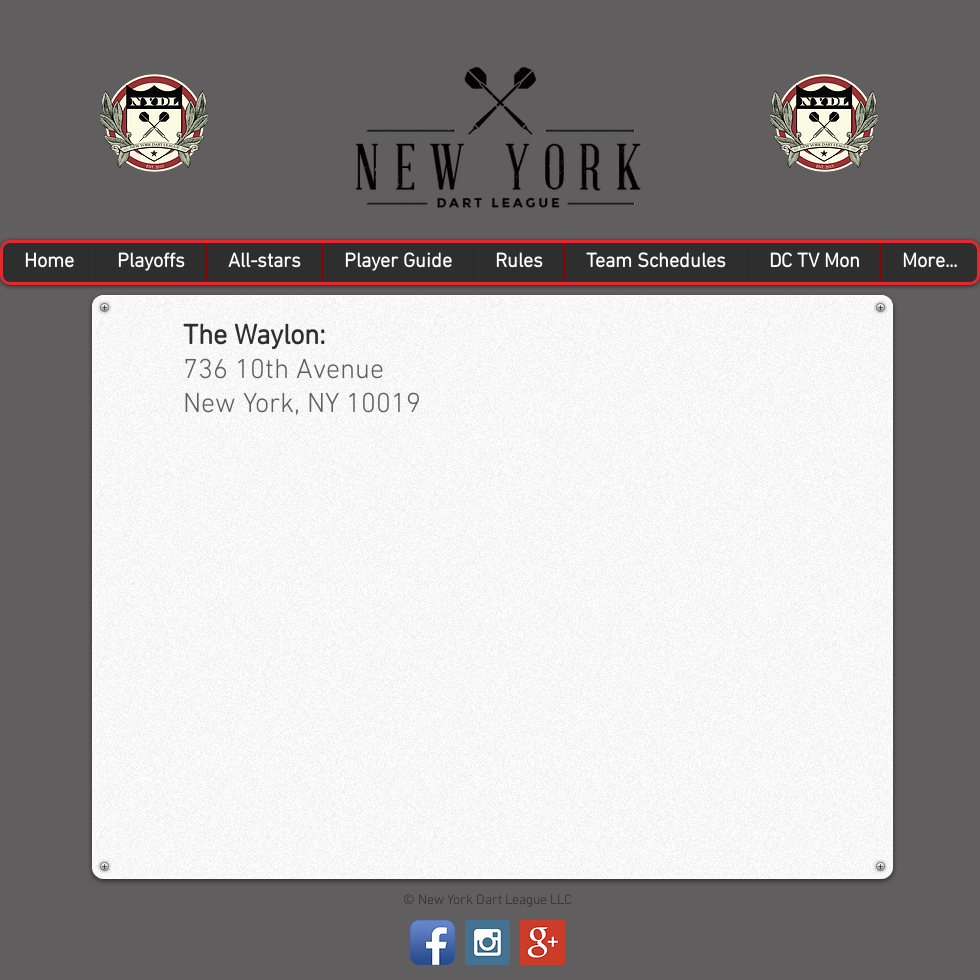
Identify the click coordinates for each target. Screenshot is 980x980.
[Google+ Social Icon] (542, 942)
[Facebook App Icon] (432, 942)
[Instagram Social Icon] (487, 942)
